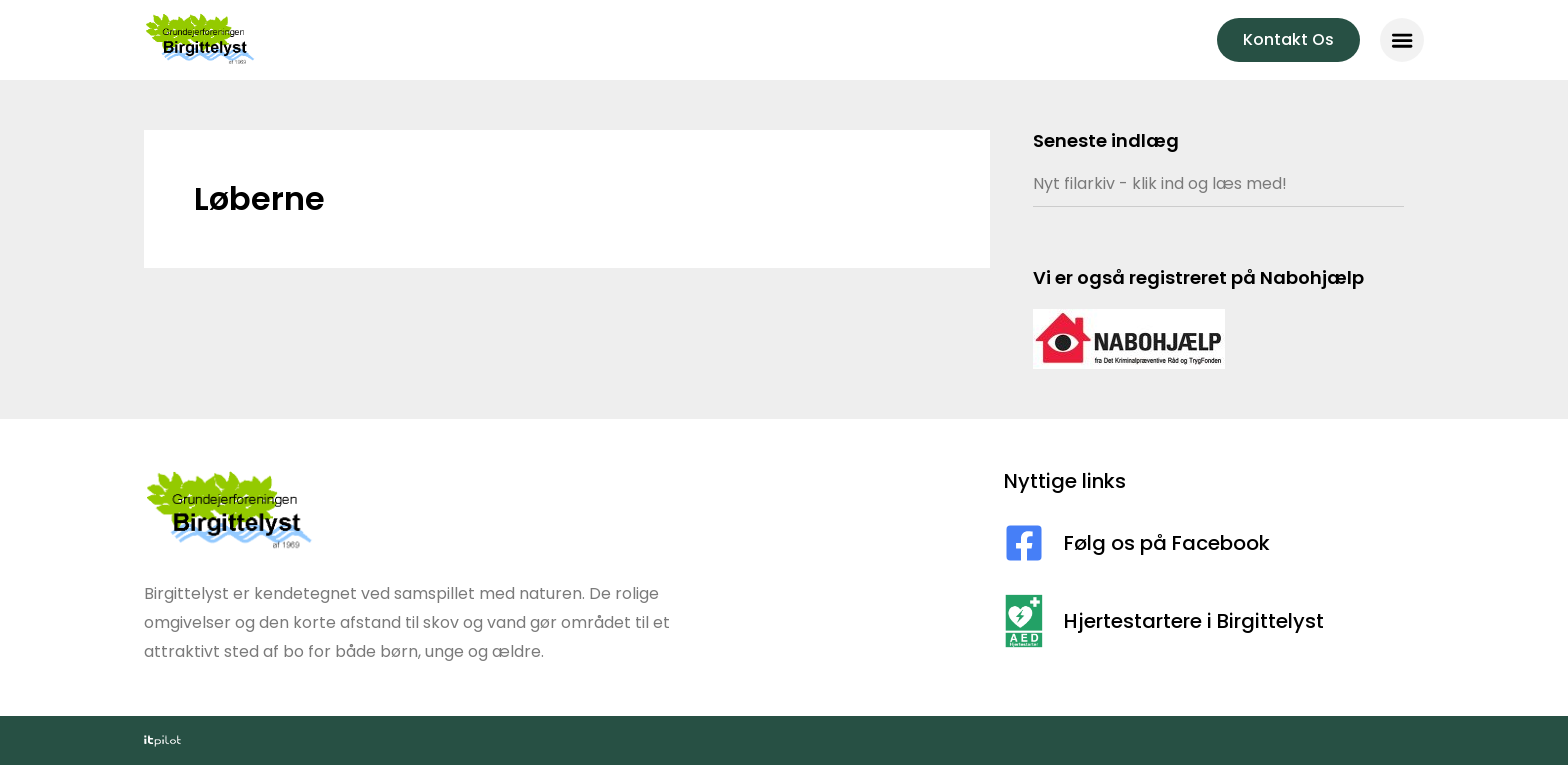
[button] (1402, 40)
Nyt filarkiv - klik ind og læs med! (1160, 183)
